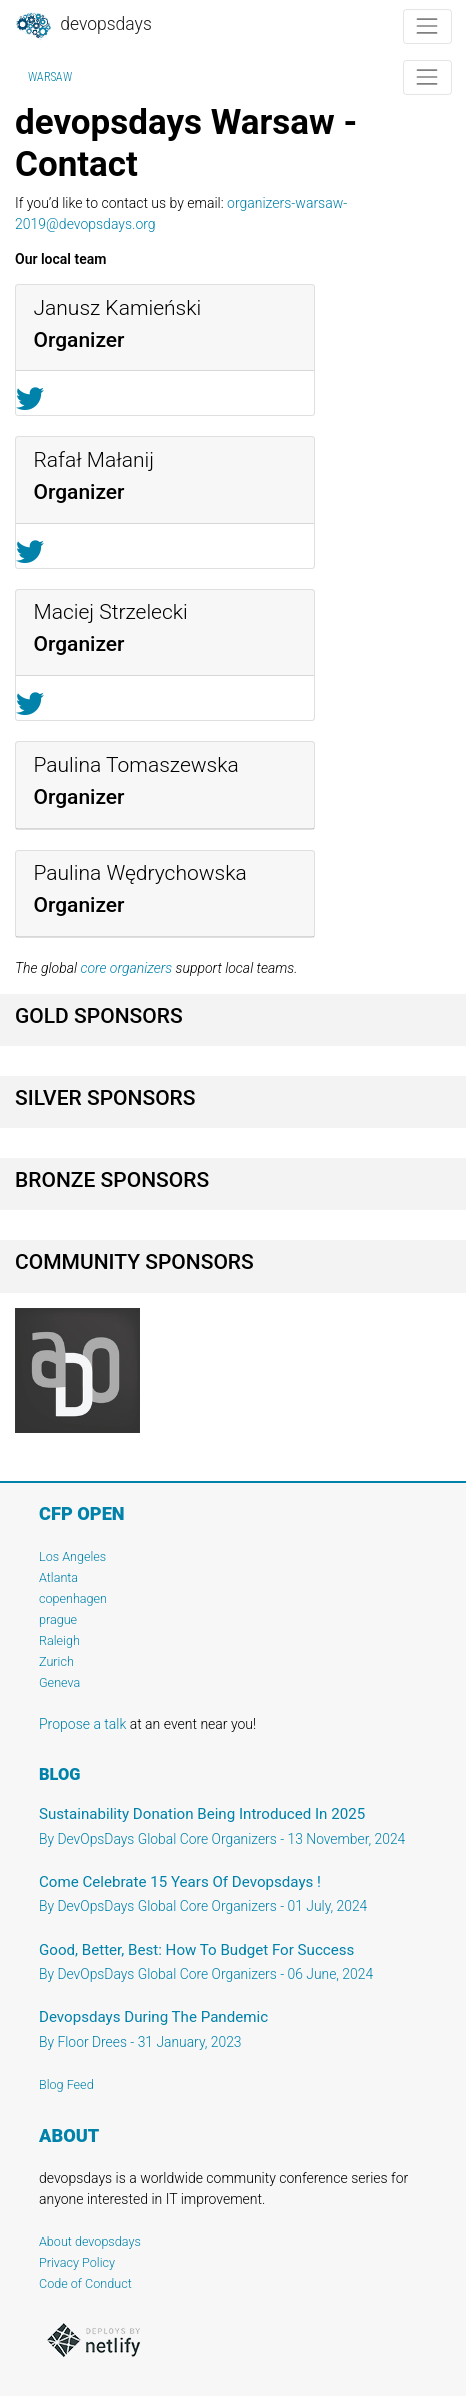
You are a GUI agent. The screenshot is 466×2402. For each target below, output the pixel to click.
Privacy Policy (77, 2262)
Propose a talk (82, 1724)
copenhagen (73, 1598)
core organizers (126, 968)
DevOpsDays (83, 26)
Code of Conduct (85, 2283)
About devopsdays (90, 2241)
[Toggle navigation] (427, 26)
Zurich (56, 1661)
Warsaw (50, 77)
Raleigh (59, 1640)
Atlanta (58, 1577)
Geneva (59, 1682)
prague (58, 1619)
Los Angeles (72, 1556)
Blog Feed (66, 2084)
